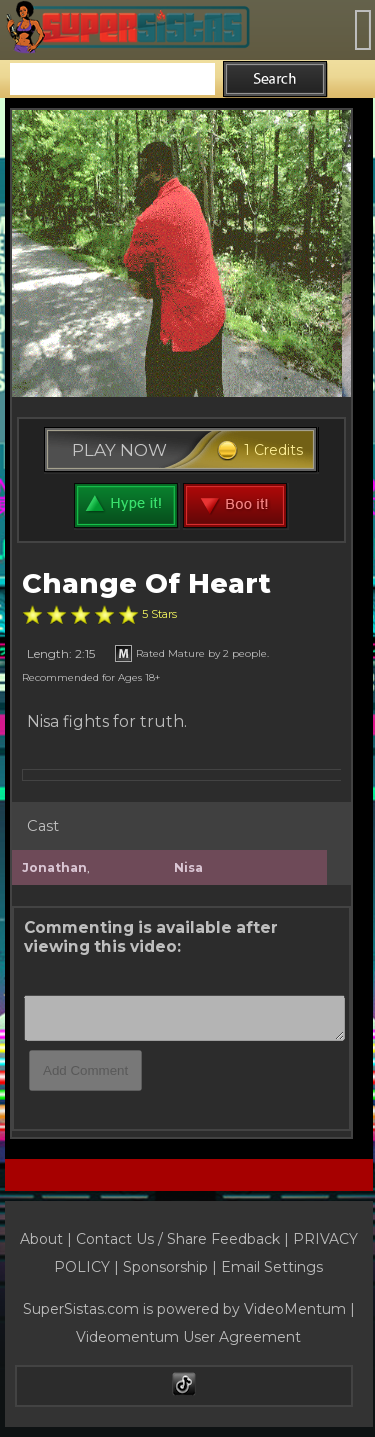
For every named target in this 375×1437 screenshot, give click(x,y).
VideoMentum (295, 1309)
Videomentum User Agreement (188, 1337)
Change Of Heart (146, 583)
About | (48, 1239)
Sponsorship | (172, 1267)
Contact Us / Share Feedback (178, 1239)
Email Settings (272, 1267)
